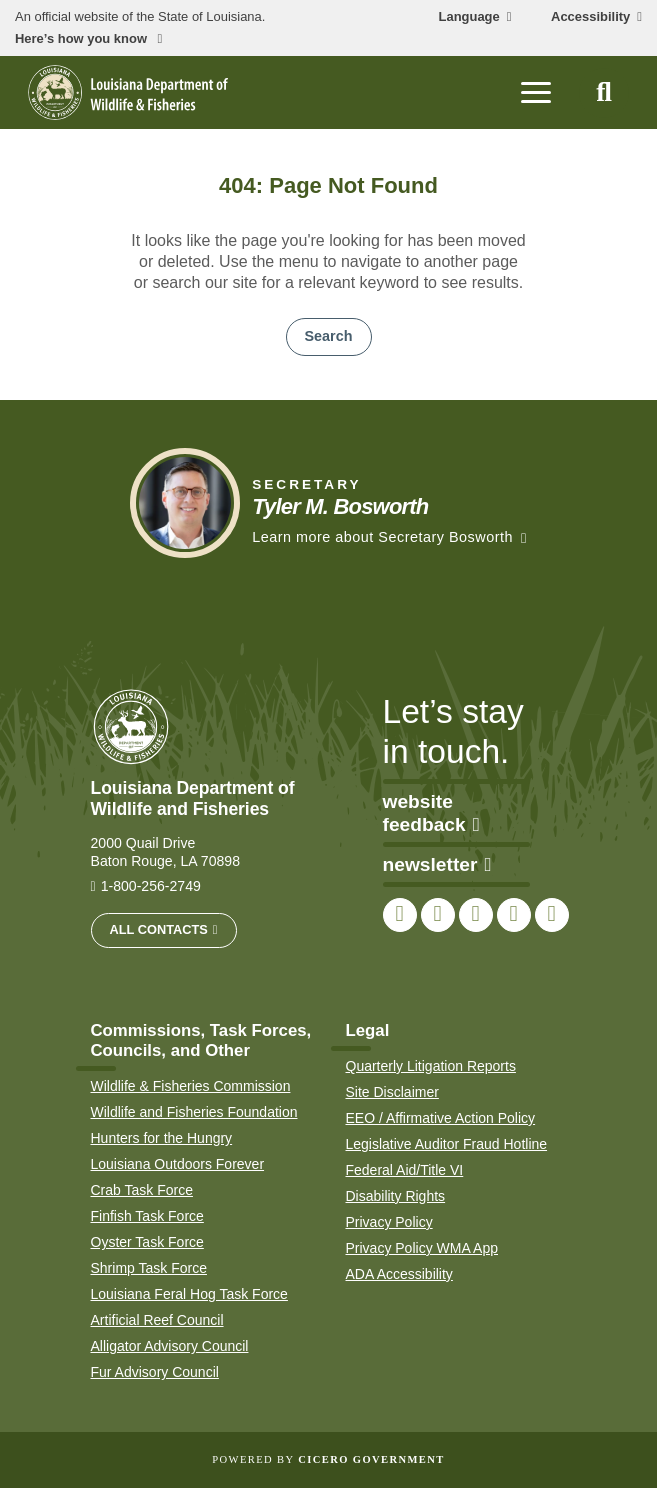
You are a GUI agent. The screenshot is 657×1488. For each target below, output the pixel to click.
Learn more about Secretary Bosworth (382, 537)
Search (329, 336)
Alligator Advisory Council (170, 1346)
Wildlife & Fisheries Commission (191, 1086)
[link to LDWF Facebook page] (400, 915)
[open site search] (604, 93)
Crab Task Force (142, 1190)
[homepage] (128, 92)
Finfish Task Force (147, 1216)
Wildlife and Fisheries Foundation (194, 1112)
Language (469, 17)
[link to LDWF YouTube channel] (514, 915)
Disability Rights (396, 1196)
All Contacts (159, 929)
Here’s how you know (83, 39)
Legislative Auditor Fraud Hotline (447, 1144)
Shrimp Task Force (149, 1268)
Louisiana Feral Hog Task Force (189, 1294)
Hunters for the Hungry (162, 1138)
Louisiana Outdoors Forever (178, 1164)
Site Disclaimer (392, 1092)
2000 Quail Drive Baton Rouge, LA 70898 (166, 852)
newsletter (437, 864)
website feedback (431, 813)
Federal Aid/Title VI (405, 1170)
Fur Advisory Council (155, 1372)
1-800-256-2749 (151, 886)
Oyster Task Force (147, 1242)
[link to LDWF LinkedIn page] (552, 915)
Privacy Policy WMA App (422, 1248)
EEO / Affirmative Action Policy (441, 1118)
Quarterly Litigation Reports (431, 1066)
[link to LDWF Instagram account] (476, 915)
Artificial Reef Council (157, 1320)
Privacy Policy (389, 1222)
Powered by (328, 1459)
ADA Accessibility (399, 1274)
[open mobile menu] (536, 93)
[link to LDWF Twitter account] (438, 915)
